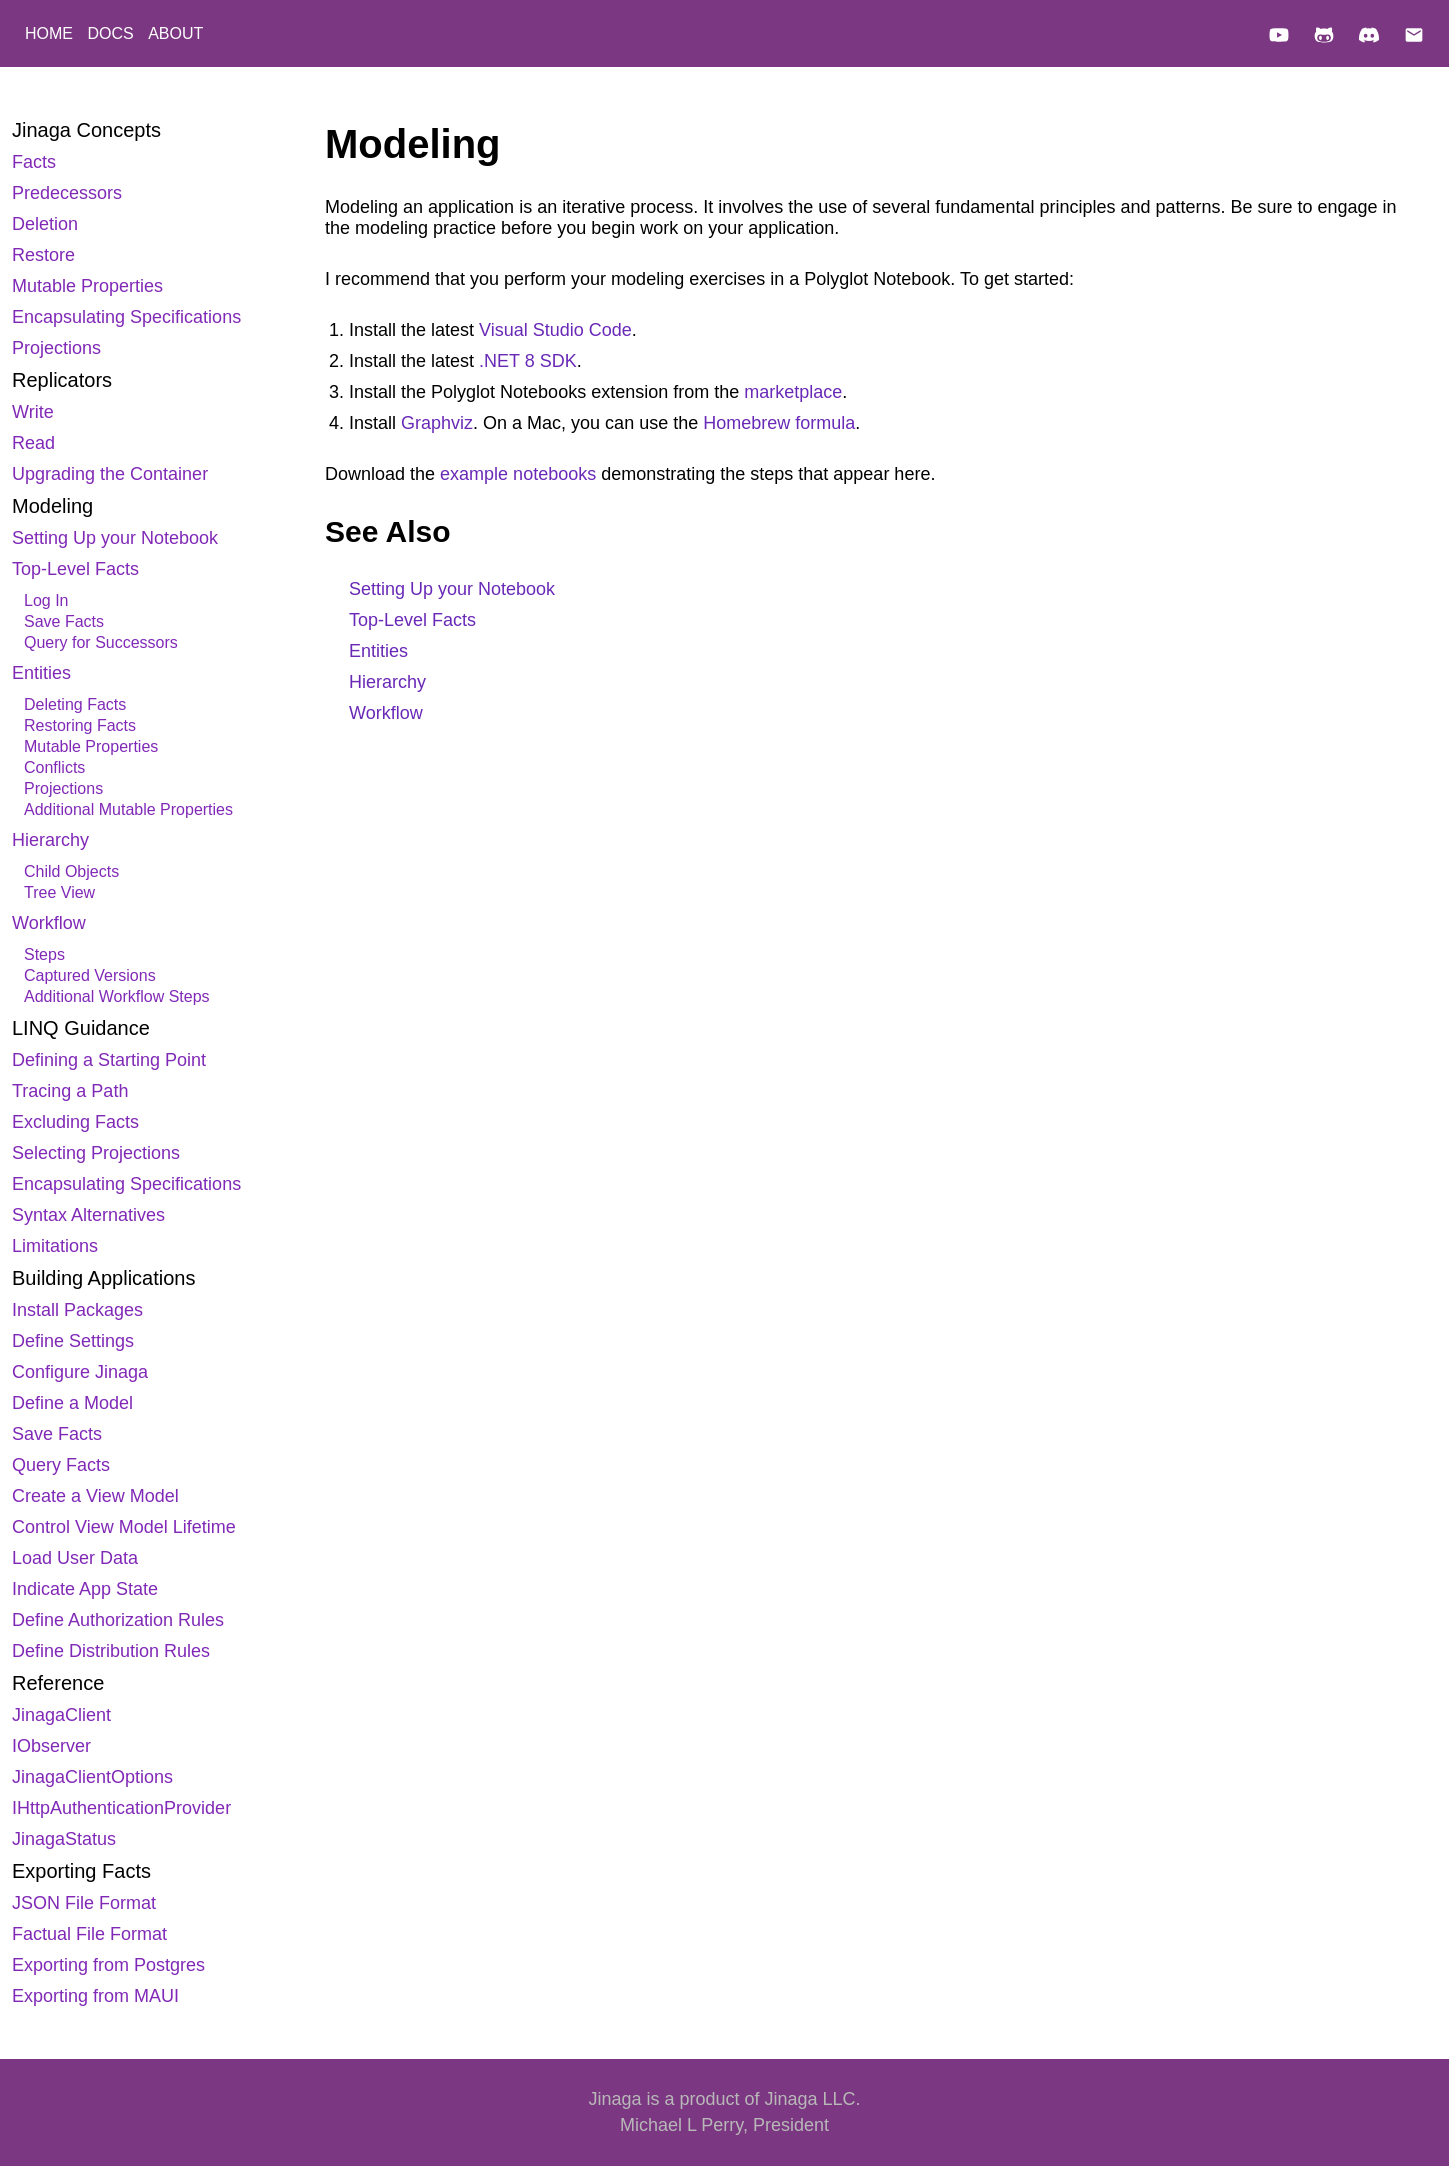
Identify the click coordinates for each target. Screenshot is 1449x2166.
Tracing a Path (70, 1091)
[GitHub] (1324, 37)
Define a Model (72, 1403)
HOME (51, 33)
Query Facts (61, 1465)
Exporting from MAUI (95, 1996)
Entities (41, 673)
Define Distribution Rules (111, 1651)
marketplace (793, 392)
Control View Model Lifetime (124, 1527)
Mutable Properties (87, 286)
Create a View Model (95, 1496)
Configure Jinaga (80, 1372)
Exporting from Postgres (108, 1965)
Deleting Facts (75, 704)
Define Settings (73, 1341)
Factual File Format (89, 1934)
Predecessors (67, 193)
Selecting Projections (96, 1153)
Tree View (59, 892)
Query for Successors (101, 642)
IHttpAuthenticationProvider (121, 1808)
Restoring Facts (80, 725)
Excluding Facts (75, 1122)
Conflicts (54, 767)
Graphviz (437, 423)
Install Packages (77, 1310)
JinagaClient (61, 1715)
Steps (44, 954)
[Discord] (1369, 37)
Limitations (55, 1246)
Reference (58, 1683)
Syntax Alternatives (88, 1215)
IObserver (51, 1746)
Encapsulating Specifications (126, 317)
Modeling (52, 506)
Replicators (62, 380)
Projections (56, 348)
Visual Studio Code (555, 330)
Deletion (45, 224)
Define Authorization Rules (118, 1620)
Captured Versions (90, 975)
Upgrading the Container (110, 474)
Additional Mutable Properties (128, 809)
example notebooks (518, 474)
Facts (34, 162)
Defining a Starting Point (109, 1060)
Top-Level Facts (75, 569)
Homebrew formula (779, 423)
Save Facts (64, 621)
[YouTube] (1279, 37)
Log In (46, 600)
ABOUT (175, 33)
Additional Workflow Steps (117, 996)
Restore (43, 255)
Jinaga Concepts (86, 130)
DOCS (112, 33)
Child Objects (71, 871)
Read (33, 443)
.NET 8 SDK (528, 361)
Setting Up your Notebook (115, 538)
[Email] (1414, 37)
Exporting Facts (81, 1871)
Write (33, 412)
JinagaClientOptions (92, 1777)
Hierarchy (50, 840)
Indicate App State (85, 1589)
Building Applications (103, 1278)
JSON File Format (84, 1903)
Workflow (49, 923)
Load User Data (75, 1558)
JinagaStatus (64, 1839)
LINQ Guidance (81, 1028)
